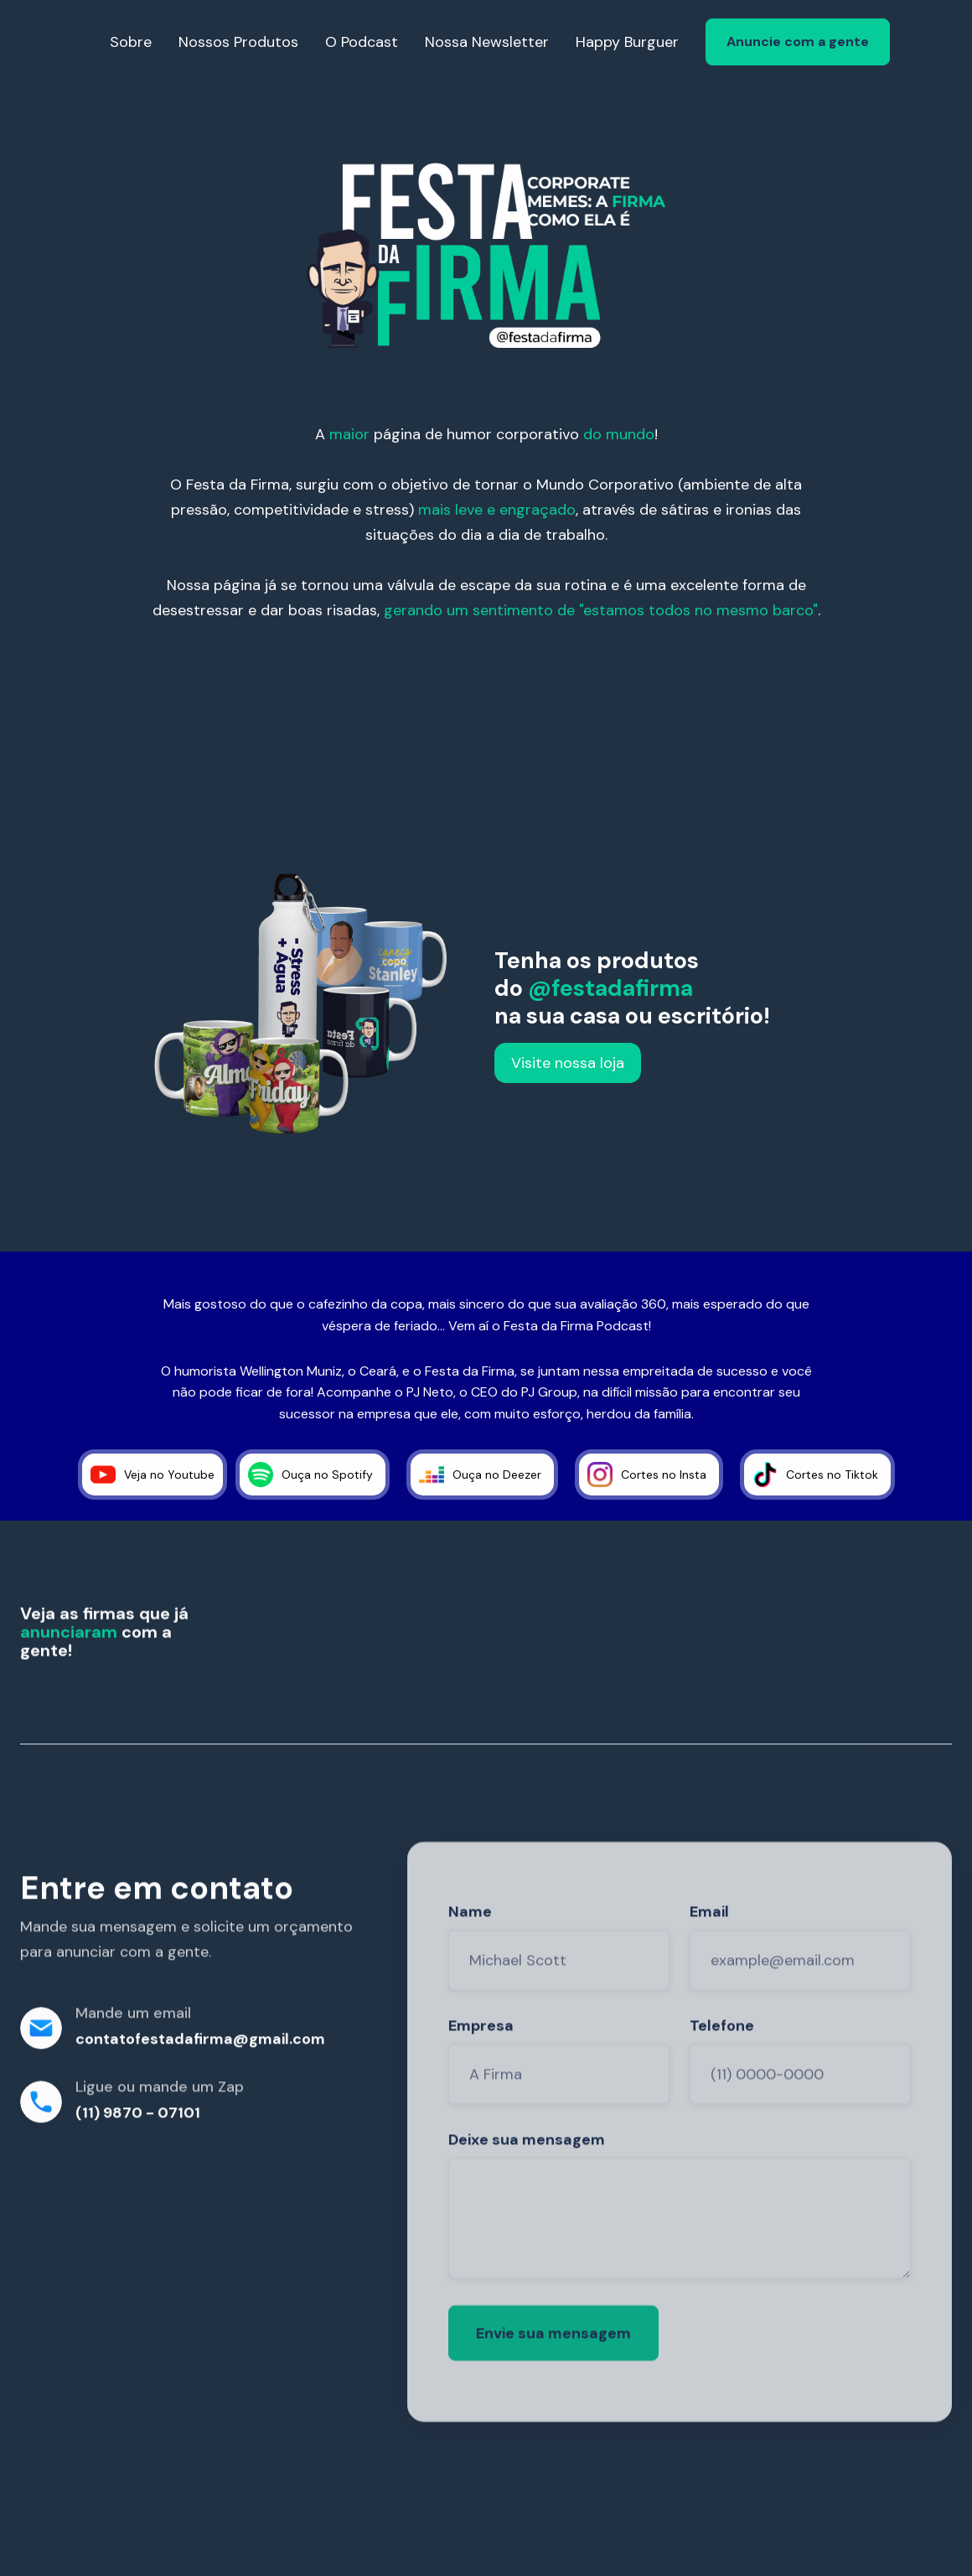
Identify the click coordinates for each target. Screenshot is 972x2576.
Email (709, 1947)
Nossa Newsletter (487, 42)
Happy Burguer (627, 42)
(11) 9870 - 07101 (137, 2117)
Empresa (481, 2061)
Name (470, 1947)
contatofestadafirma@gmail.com (200, 2044)
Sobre (131, 42)
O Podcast (361, 42)
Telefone (722, 2061)
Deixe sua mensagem (526, 2175)
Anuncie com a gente (797, 41)
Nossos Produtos (238, 42)
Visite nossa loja (567, 1063)
